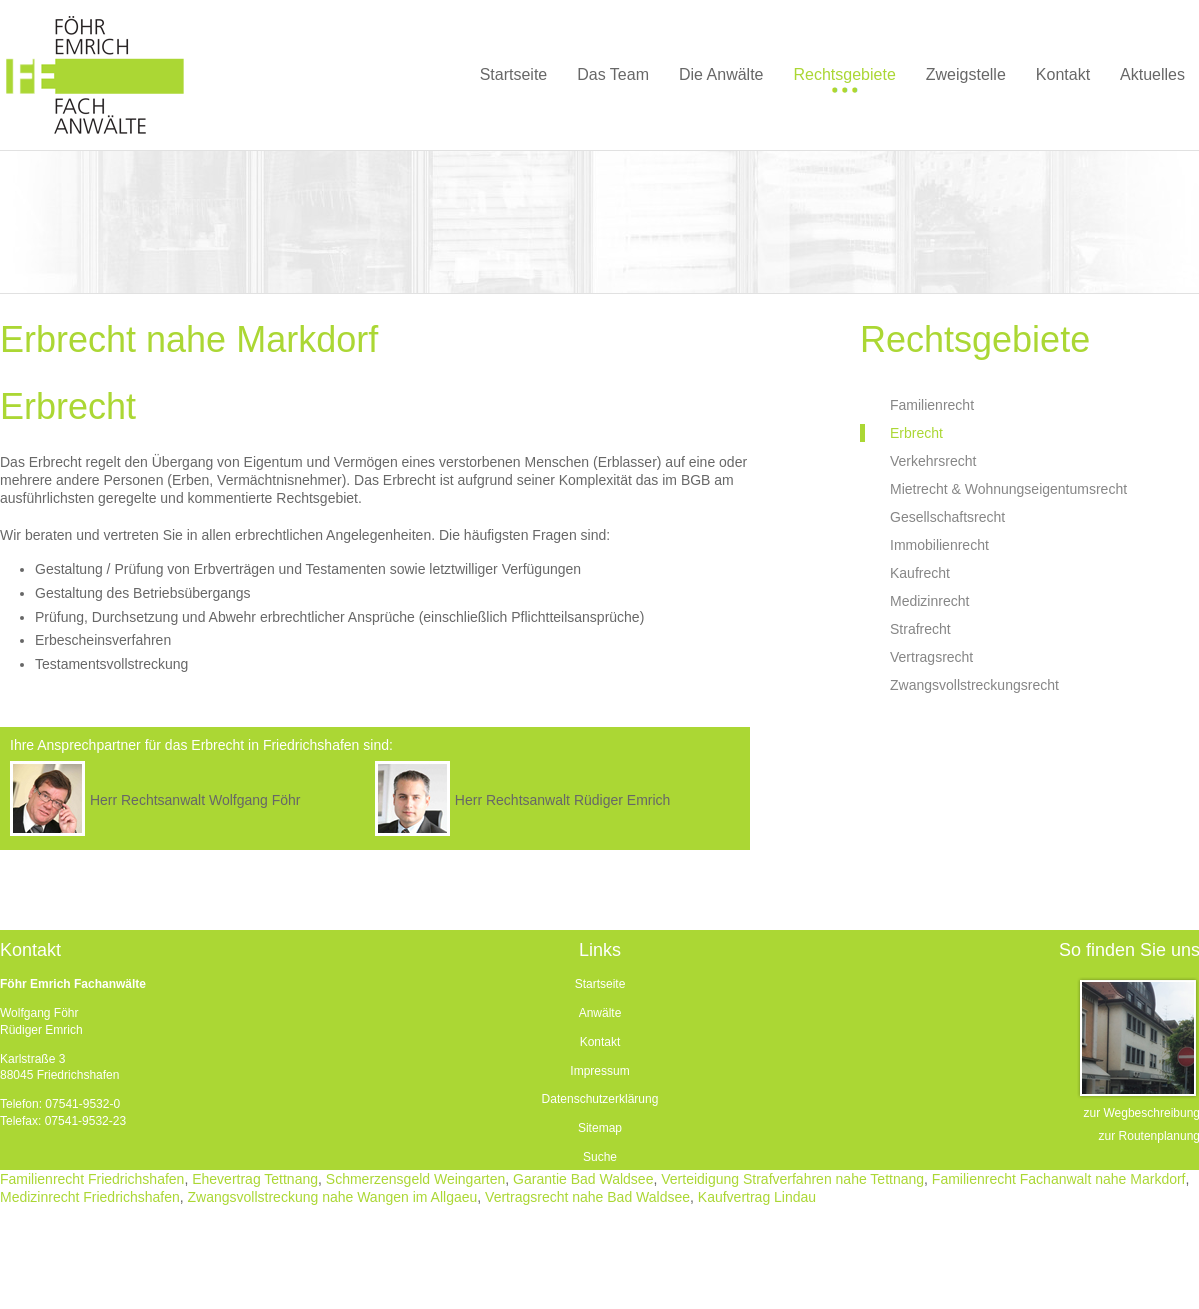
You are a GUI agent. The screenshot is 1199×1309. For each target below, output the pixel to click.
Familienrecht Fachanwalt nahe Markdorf (1059, 1179)
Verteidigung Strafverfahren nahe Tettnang (792, 1179)
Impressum (599, 1071)
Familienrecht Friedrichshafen (92, 1179)
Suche (600, 1157)
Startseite (600, 984)
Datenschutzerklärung (600, 1099)
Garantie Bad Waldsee (583, 1179)
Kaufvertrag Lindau (757, 1197)
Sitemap (600, 1128)
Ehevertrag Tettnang (255, 1179)
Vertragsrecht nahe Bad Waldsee (587, 1197)
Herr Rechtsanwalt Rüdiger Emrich (563, 800)
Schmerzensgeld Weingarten (416, 1179)
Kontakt (600, 1042)
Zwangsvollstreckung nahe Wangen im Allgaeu (333, 1197)
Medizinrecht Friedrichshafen (90, 1197)
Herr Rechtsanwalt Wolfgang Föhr (195, 800)
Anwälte (600, 1013)
